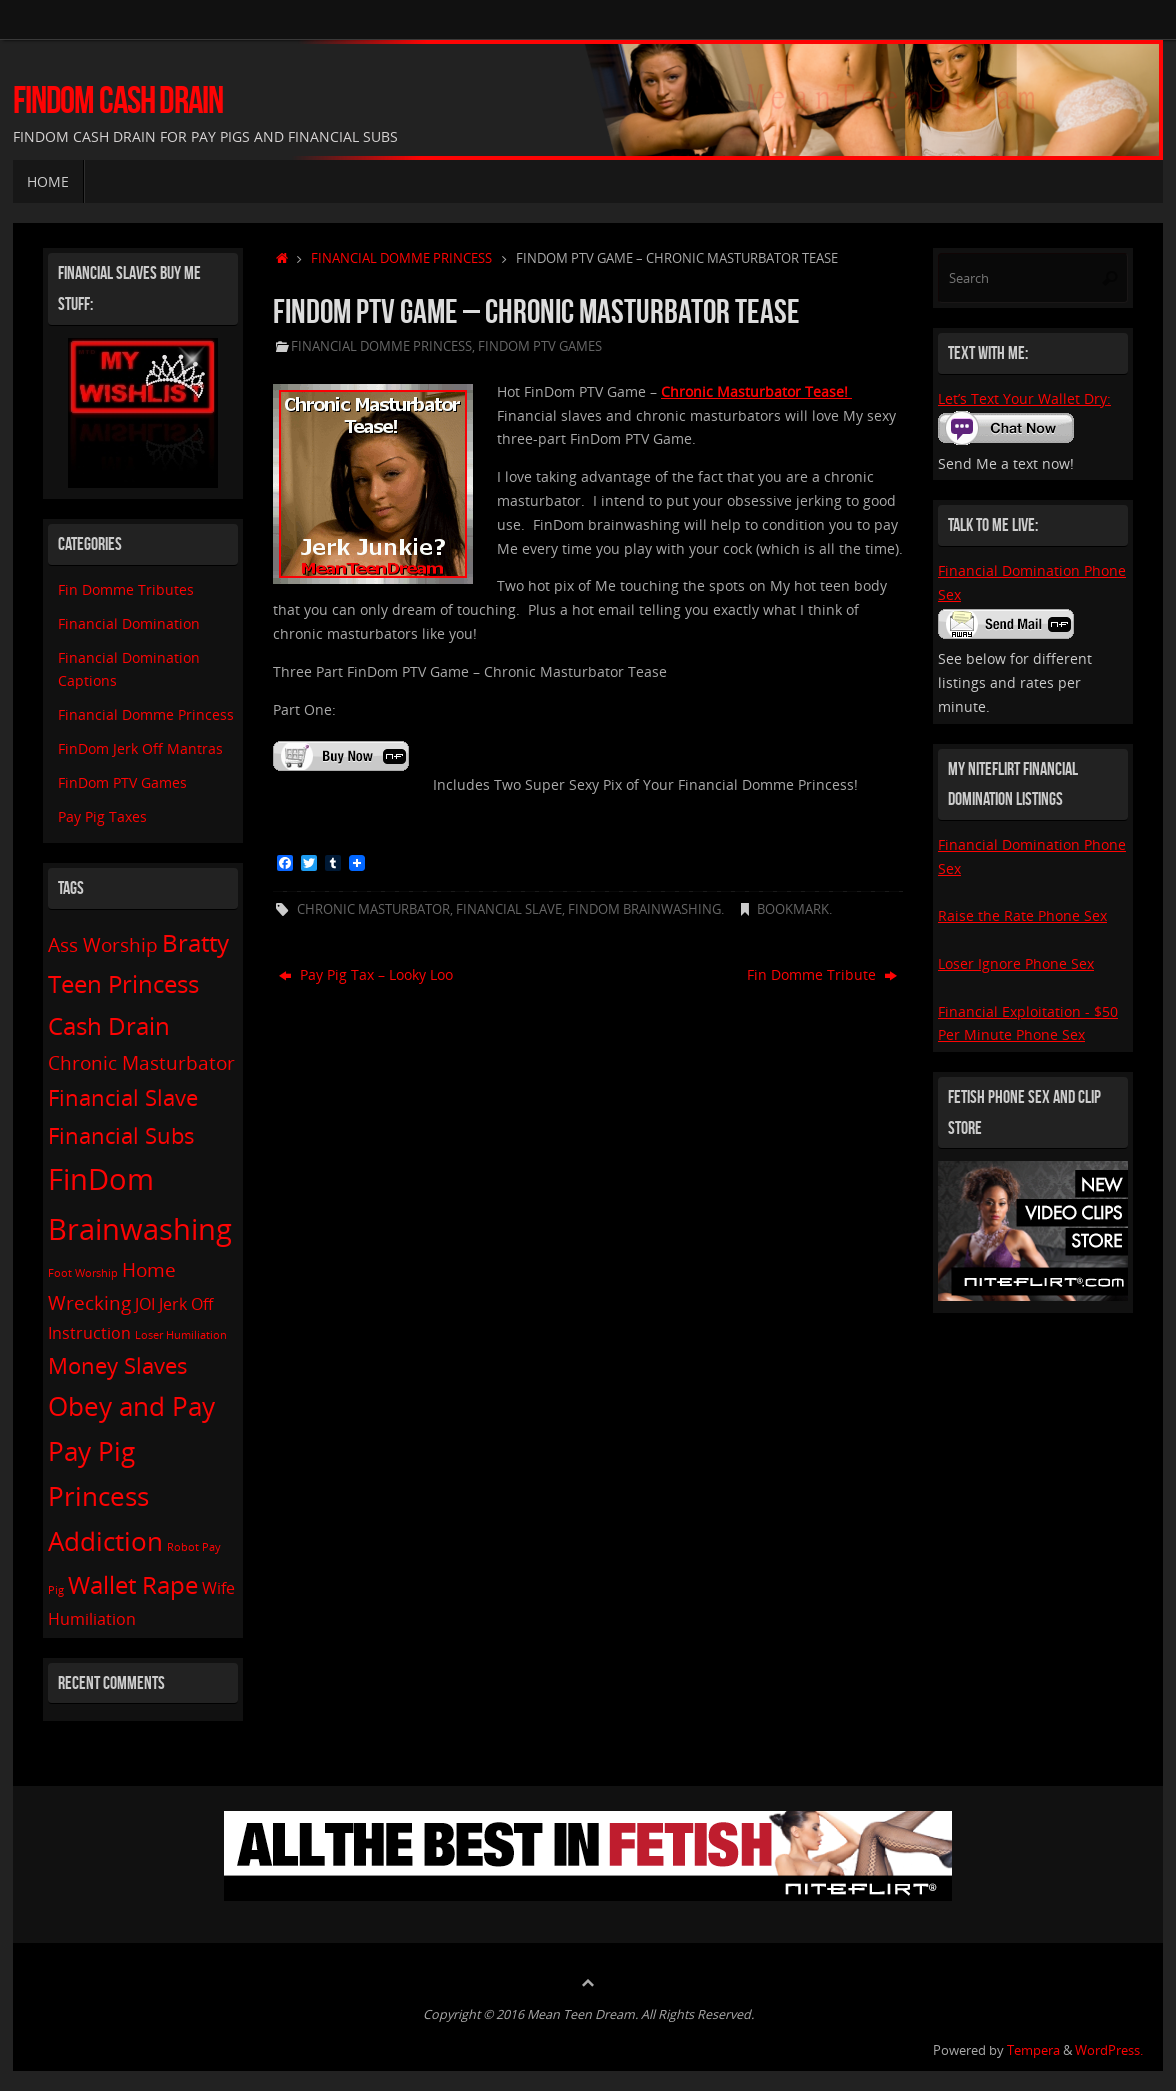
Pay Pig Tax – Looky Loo (366, 974)
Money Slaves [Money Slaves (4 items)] (118, 1365)
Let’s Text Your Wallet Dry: (1024, 398)
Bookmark (793, 909)
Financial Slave (509, 909)
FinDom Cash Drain (118, 100)
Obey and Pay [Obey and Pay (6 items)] (131, 1406)
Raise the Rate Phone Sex (1022, 915)
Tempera (1033, 2050)
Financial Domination (129, 623)
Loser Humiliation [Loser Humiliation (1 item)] (181, 1335)
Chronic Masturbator (373, 909)
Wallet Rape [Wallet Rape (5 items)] (133, 1584)
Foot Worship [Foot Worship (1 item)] (83, 1273)
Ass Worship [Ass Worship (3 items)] (103, 944)
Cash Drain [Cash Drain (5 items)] (109, 1025)
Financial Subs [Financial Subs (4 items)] (121, 1135)
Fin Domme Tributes (126, 589)
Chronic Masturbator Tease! (756, 391)
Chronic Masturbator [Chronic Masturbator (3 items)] (141, 1062)
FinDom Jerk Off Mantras (140, 748)
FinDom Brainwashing (644, 909)
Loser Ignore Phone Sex (1016, 963)
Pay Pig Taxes (102, 816)
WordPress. (1109, 2050)
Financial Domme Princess (401, 258)
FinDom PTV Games (540, 346)
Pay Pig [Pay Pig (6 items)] (91, 1451)
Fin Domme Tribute (822, 974)
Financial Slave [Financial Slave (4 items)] (123, 1097)
